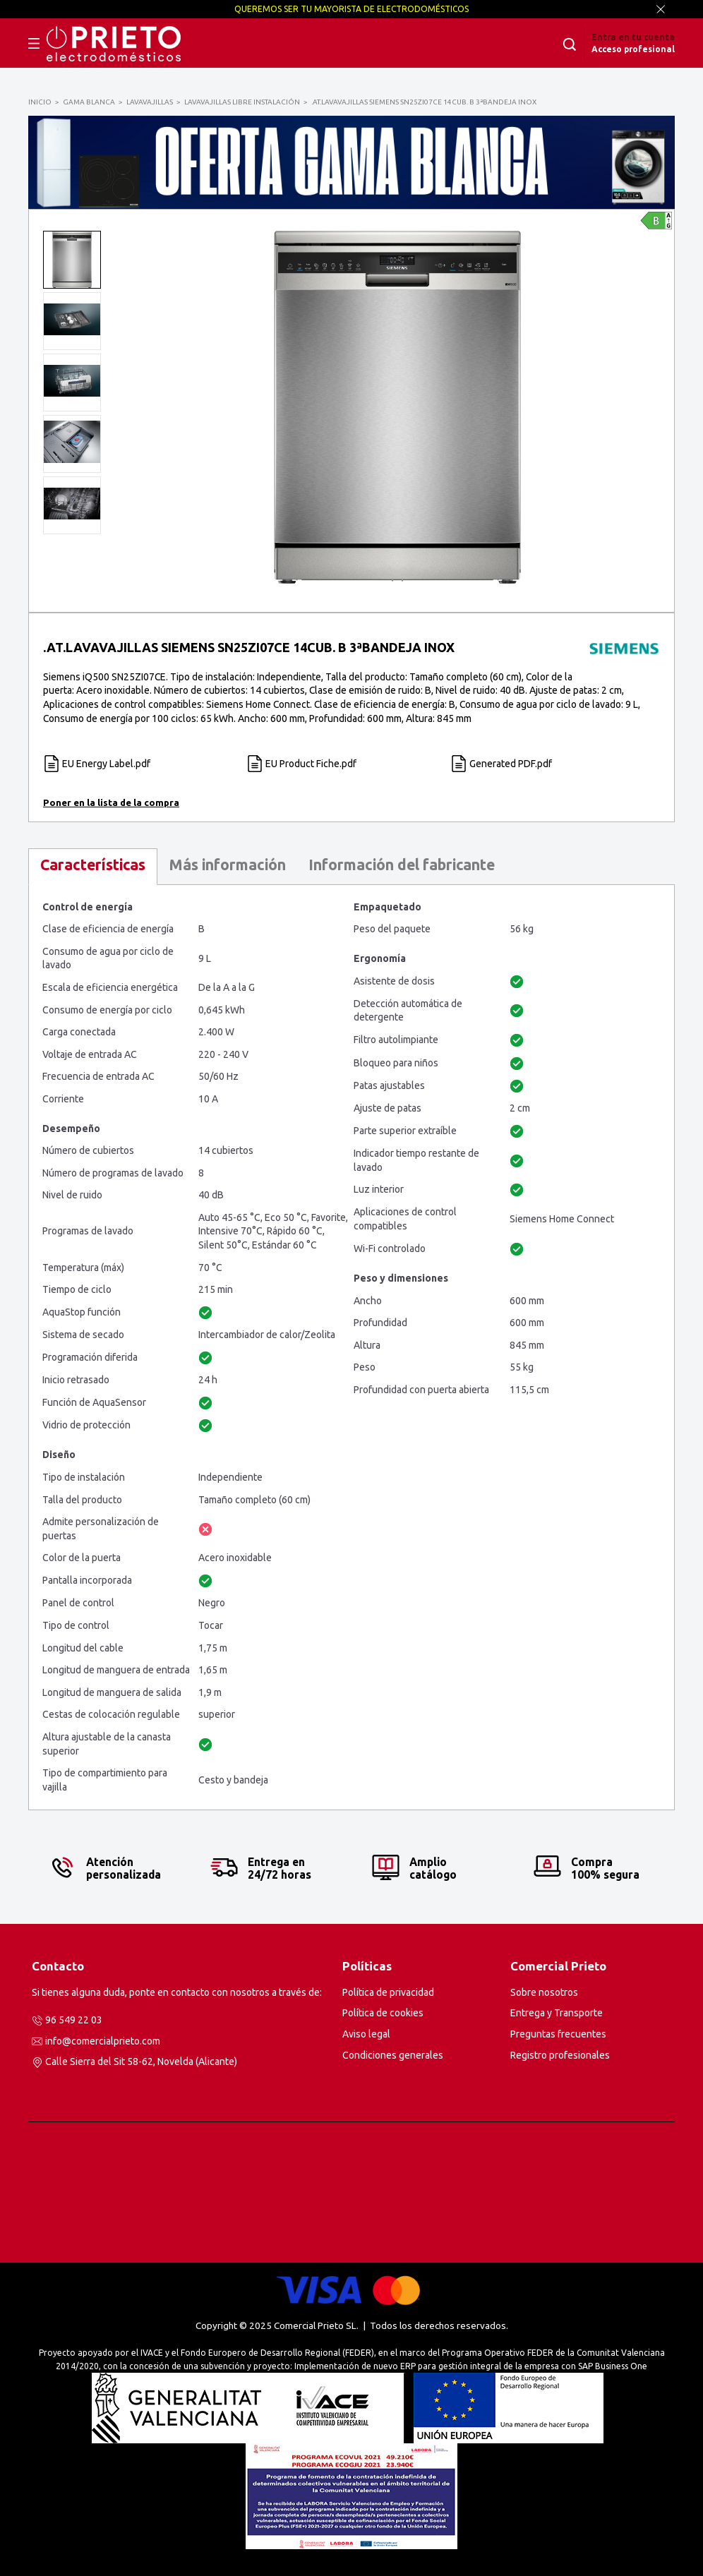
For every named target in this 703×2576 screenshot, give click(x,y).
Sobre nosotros (544, 1992)
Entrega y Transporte (556, 2012)
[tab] (92, 866)
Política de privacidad (388, 1992)
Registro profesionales (560, 2055)
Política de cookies (382, 2012)
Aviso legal (366, 2034)
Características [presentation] (92, 864)
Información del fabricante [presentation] (401, 864)
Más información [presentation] (227, 864)
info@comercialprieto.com (102, 2041)
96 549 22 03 (73, 2020)
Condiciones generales (392, 2055)
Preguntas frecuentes (558, 2034)
